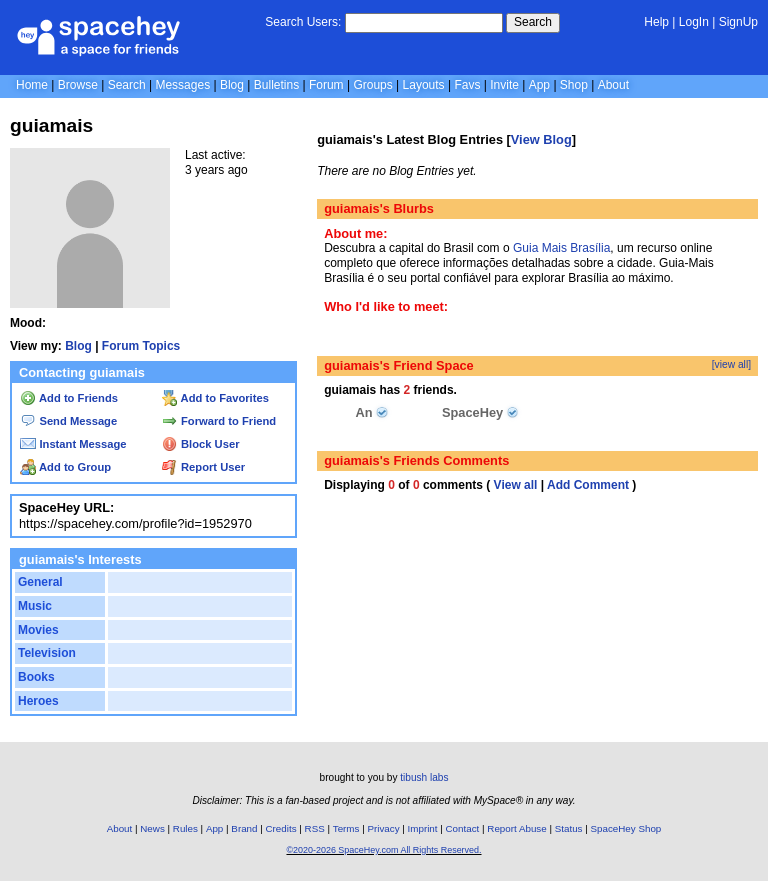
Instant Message (73, 444)
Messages (182, 85)
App (539, 85)
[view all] (731, 364)
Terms (346, 828)
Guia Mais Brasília (561, 248)
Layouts (424, 85)
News (152, 828)
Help (656, 22)
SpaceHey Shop (626, 828)
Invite (504, 85)
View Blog (541, 139)
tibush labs (424, 777)
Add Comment (588, 485)
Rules (185, 828)
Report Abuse (516, 828)
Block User (201, 444)
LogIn (694, 22)
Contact (463, 828)
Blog (232, 85)
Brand (244, 828)
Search (533, 22)
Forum (326, 85)
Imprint (423, 828)
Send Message (68, 421)
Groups (372, 85)
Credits (281, 828)
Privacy (383, 828)
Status (569, 828)
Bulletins (276, 85)
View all (516, 485)
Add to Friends (69, 398)
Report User (203, 467)
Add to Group (65, 467)
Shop (574, 85)
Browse (78, 85)
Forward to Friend (219, 421)
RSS (315, 828)
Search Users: (303, 22)
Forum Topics (141, 346)
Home (32, 85)
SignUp (738, 22)
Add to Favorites (215, 398)
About (613, 85)
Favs (467, 85)
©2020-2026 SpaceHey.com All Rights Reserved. (383, 850)
